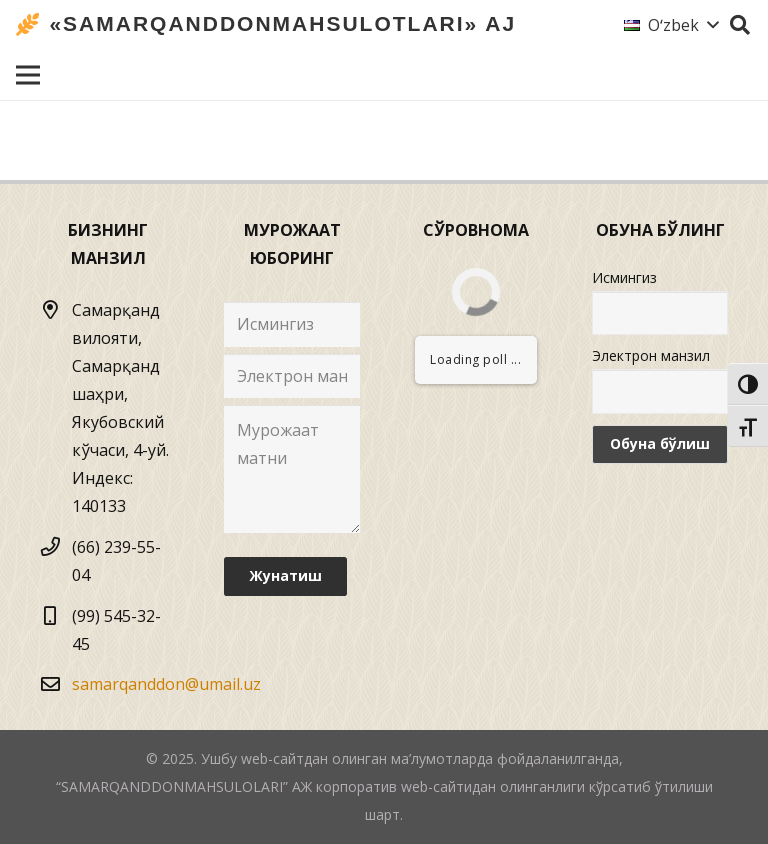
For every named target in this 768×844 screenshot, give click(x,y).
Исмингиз (624, 277)
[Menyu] (28, 75)
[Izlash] (740, 25)
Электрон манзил (651, 355)
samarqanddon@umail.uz (166, 684)
